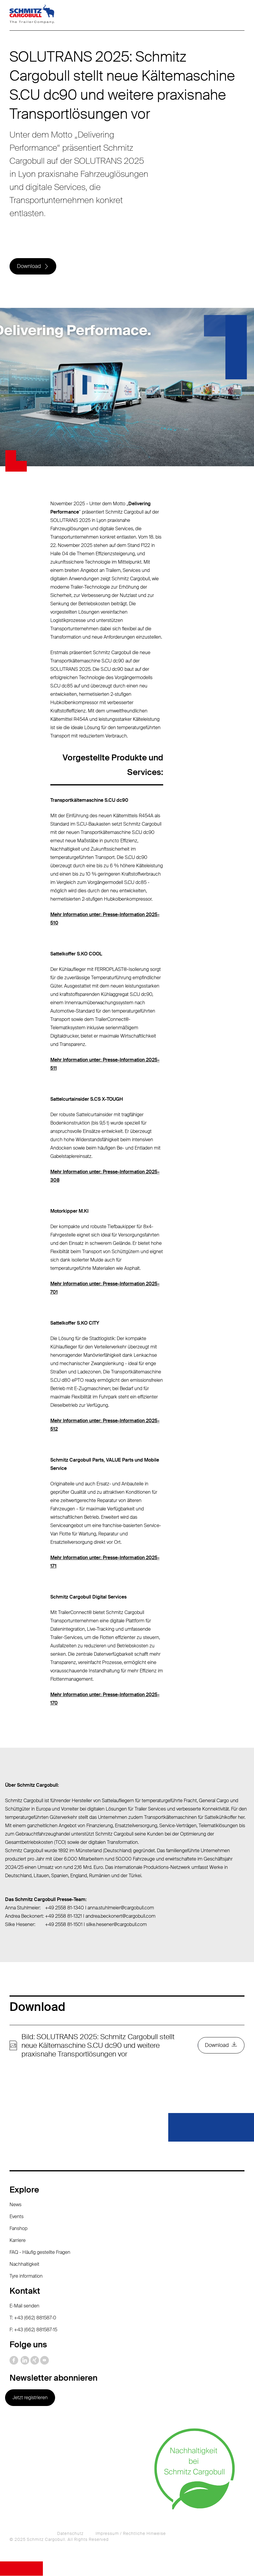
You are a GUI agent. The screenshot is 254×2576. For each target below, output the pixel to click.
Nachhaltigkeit (24, 2264)
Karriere (18, 2240)
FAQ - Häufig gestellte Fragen (40, 2252)
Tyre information (26, 2276)
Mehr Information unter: (76, 1558)
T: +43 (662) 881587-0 (33, 2318)
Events (17, 2217)
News (15, 2205)
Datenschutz (70, 2533)
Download (29, 266)
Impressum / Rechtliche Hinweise (131, 2533)
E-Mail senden (24, 2306)
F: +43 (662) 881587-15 (33, 2330)
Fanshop (18, 2229)
